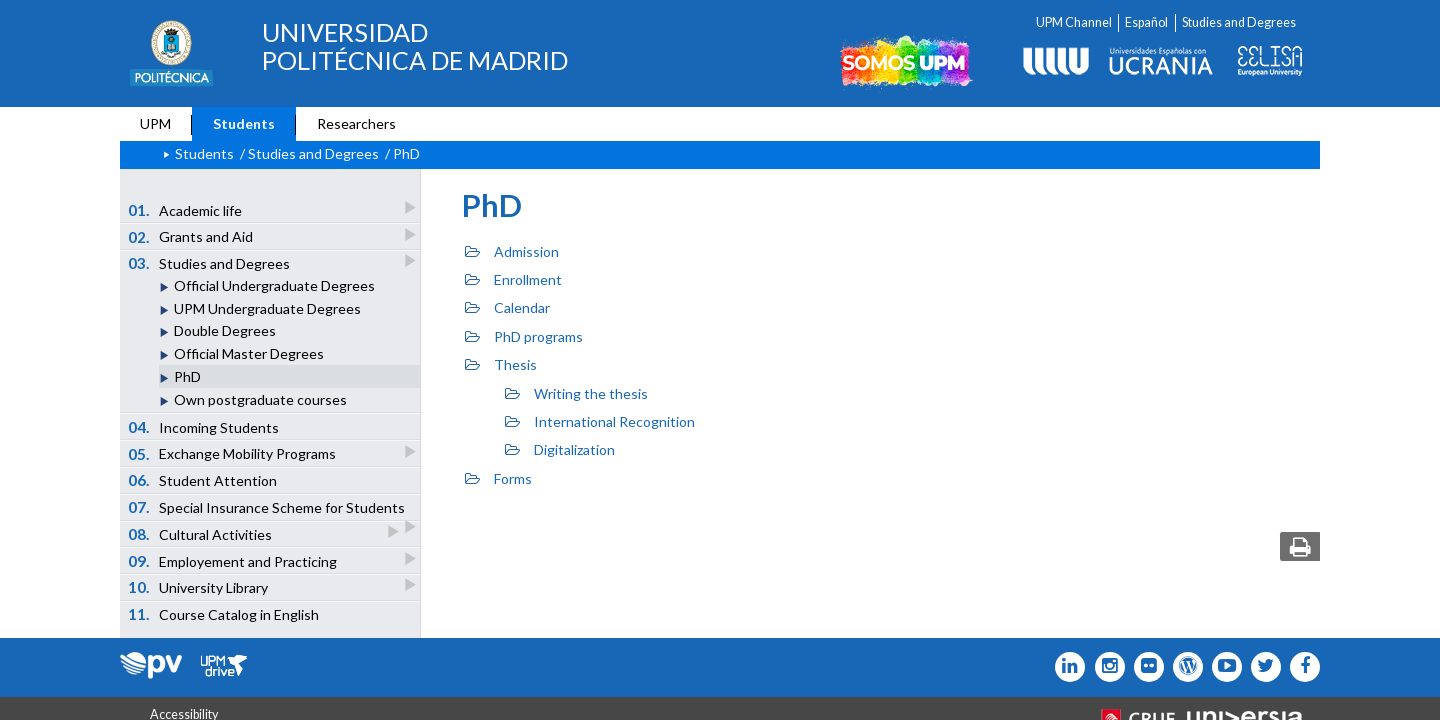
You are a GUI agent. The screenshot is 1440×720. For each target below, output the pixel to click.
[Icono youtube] (1222, 667)
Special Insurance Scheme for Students (268, 509)
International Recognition (600, 421)
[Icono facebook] (1300, 667)
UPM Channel (1074, 22)
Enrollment (513, 279)
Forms (498, 478)
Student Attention (203, 480)
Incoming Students (204, 427)
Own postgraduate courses (260, 399)
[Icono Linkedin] (1065, 667)
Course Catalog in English (224, 614)
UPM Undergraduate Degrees (267, 308)
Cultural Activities (201, 533)
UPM (155, 123)
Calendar (507, 307)
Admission (512, 251)
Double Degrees (225, 330)
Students (244, 123)
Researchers (356, 123)
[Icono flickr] (1261, 667)
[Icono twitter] (1144, 667)
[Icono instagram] (1104, 667)
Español (1146, 22)
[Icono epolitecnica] (1183, 667)
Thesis (501, 364)
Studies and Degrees (1239, 22)
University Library (199, 586)
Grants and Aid (192, 236)
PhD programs (524, 336)
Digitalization (560, 449)
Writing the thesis (576, 393)
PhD (187, 376)
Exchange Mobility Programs (233, 453)
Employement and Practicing (234, 560)
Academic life (186, 209)
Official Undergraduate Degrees (274, 285)
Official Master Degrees (249, 353)
